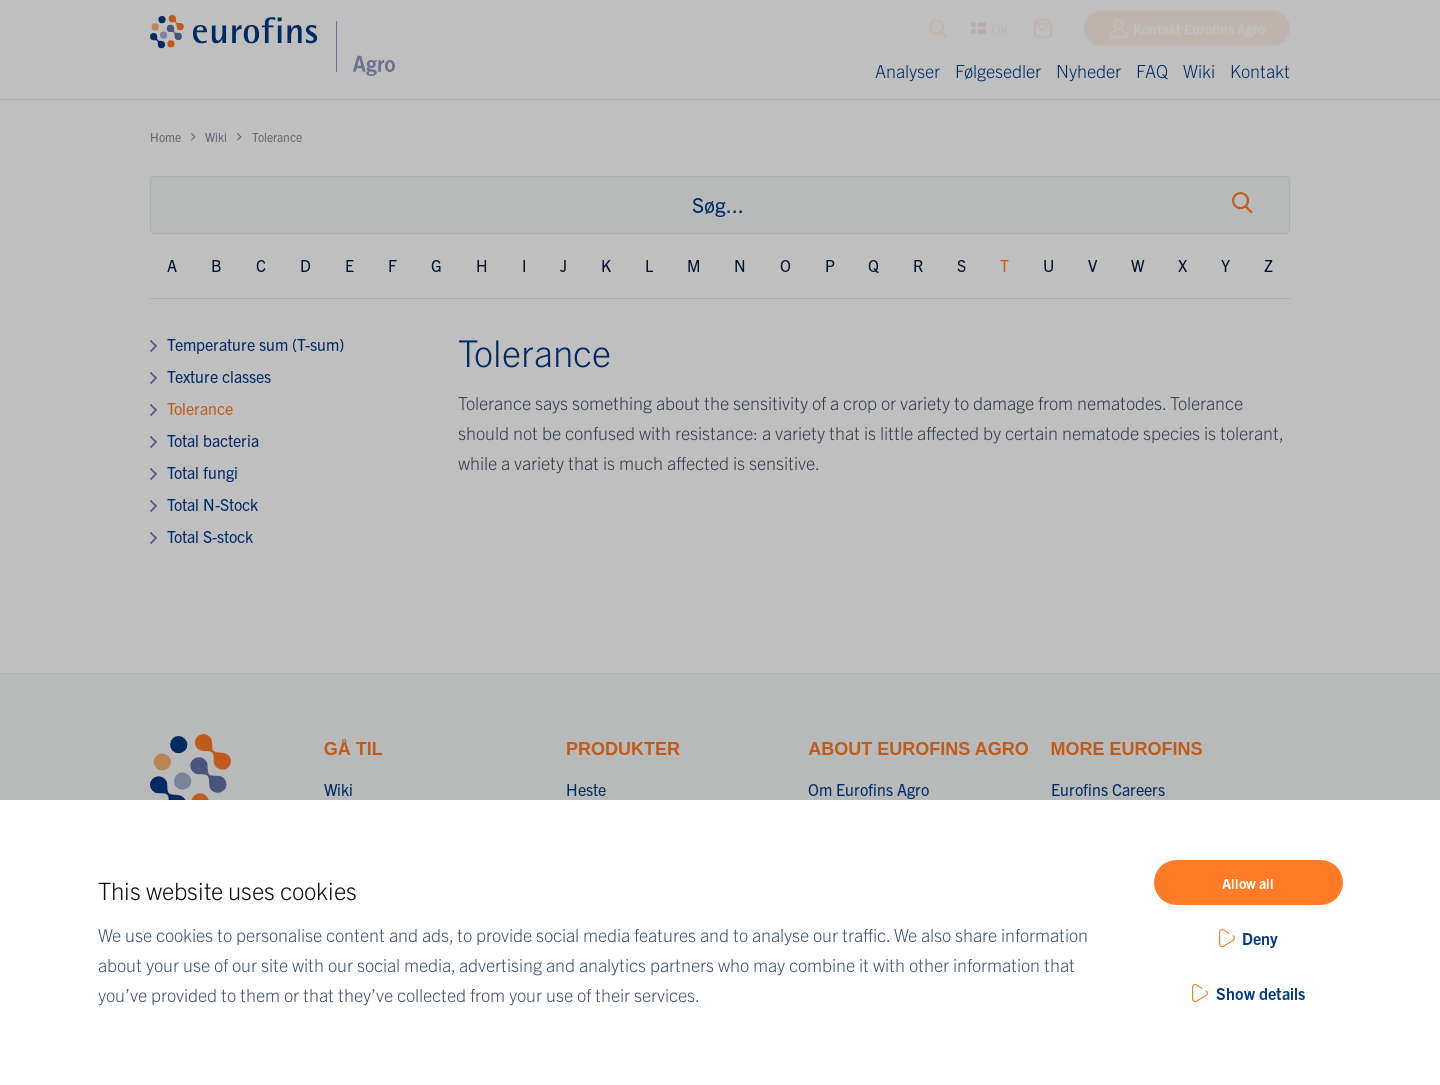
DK (990, 33)
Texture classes (219, 376)
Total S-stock (210, 536)
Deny (1260, 938)
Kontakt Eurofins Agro (1199, 33)
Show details (1260, 993)
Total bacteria (213, 440)
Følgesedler (998, 70)
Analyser (907, 70)
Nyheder (1088, 70)
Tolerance (200, 408)
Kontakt (1260, 70)
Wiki (1199, 70)
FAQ (1152, 70)
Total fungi (202, 472)
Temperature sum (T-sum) (255, 344)
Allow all (1248, 883)
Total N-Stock (212, 504)
